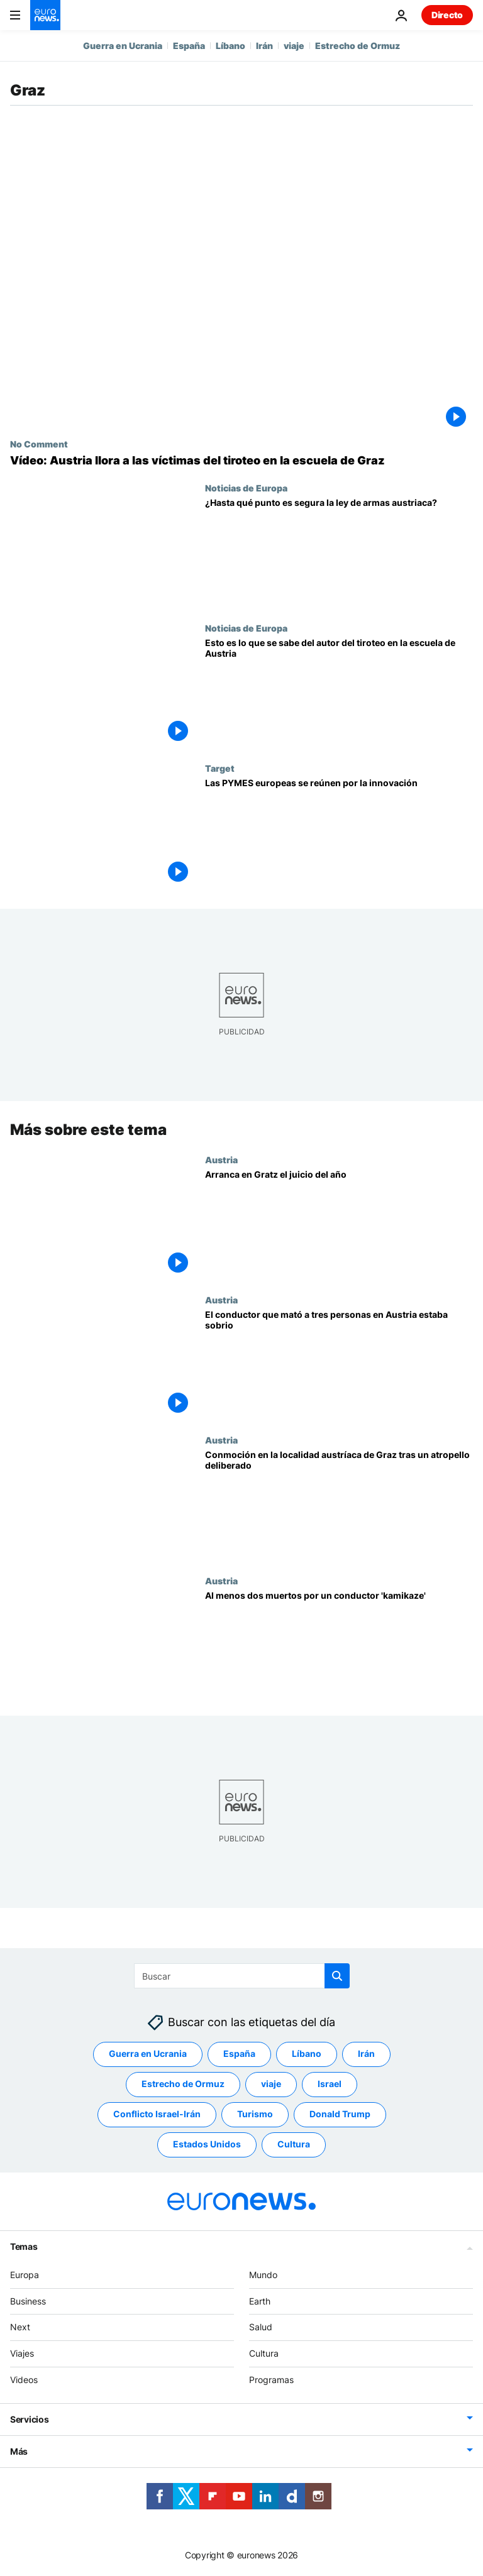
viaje (294, 45)
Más (19, 2451)
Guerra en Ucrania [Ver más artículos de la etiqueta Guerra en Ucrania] (148, 2053)
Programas (271, 2379)
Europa (24, 2274)
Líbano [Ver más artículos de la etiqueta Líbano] (306, 2053)
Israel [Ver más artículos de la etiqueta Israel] (329, 2083)
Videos (24, 2379)
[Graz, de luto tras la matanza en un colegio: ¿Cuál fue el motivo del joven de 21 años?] (339, 693)
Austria (221, 1159)
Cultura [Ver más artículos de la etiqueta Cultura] (293, 2144)
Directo (447, 14)
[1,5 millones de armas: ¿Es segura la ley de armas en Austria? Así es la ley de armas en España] (339, 553)
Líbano (230, 45)
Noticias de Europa (246, 488)
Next (20, 2326)
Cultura (264, 2353)
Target (220, 768)
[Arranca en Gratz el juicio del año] (339, 1225)
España (189, 45)
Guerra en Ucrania (122, 45)
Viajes (22, 2353)
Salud (260, 2326)
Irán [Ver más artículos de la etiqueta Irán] (366, 2053)
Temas (24, 2246)
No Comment (39, 444)
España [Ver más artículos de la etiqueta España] (239, 2053)
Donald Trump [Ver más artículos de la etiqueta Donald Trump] (339, 2113)
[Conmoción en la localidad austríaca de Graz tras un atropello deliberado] (339, 1505)
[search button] (337, 1975)
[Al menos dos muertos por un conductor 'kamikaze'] (339, 1646)
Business (28, 2300)
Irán (264, 45)
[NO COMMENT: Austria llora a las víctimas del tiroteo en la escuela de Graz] (241, 461)
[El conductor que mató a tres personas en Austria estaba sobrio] (339, 1365)
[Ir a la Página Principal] (45, 15)
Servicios (29, 2419)
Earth (259, 2300)
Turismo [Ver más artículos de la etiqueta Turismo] (255, 2113)
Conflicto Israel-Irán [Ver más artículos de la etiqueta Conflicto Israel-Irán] (157, 2113)
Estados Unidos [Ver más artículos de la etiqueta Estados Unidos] (207, 2144)
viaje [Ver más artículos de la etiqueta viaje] (271, 2083)
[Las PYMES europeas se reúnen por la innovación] (339, 833)
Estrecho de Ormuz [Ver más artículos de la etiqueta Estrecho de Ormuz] (183, 2083)
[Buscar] (242, 1975)
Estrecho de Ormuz (357, 45)
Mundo (263, 2274)
